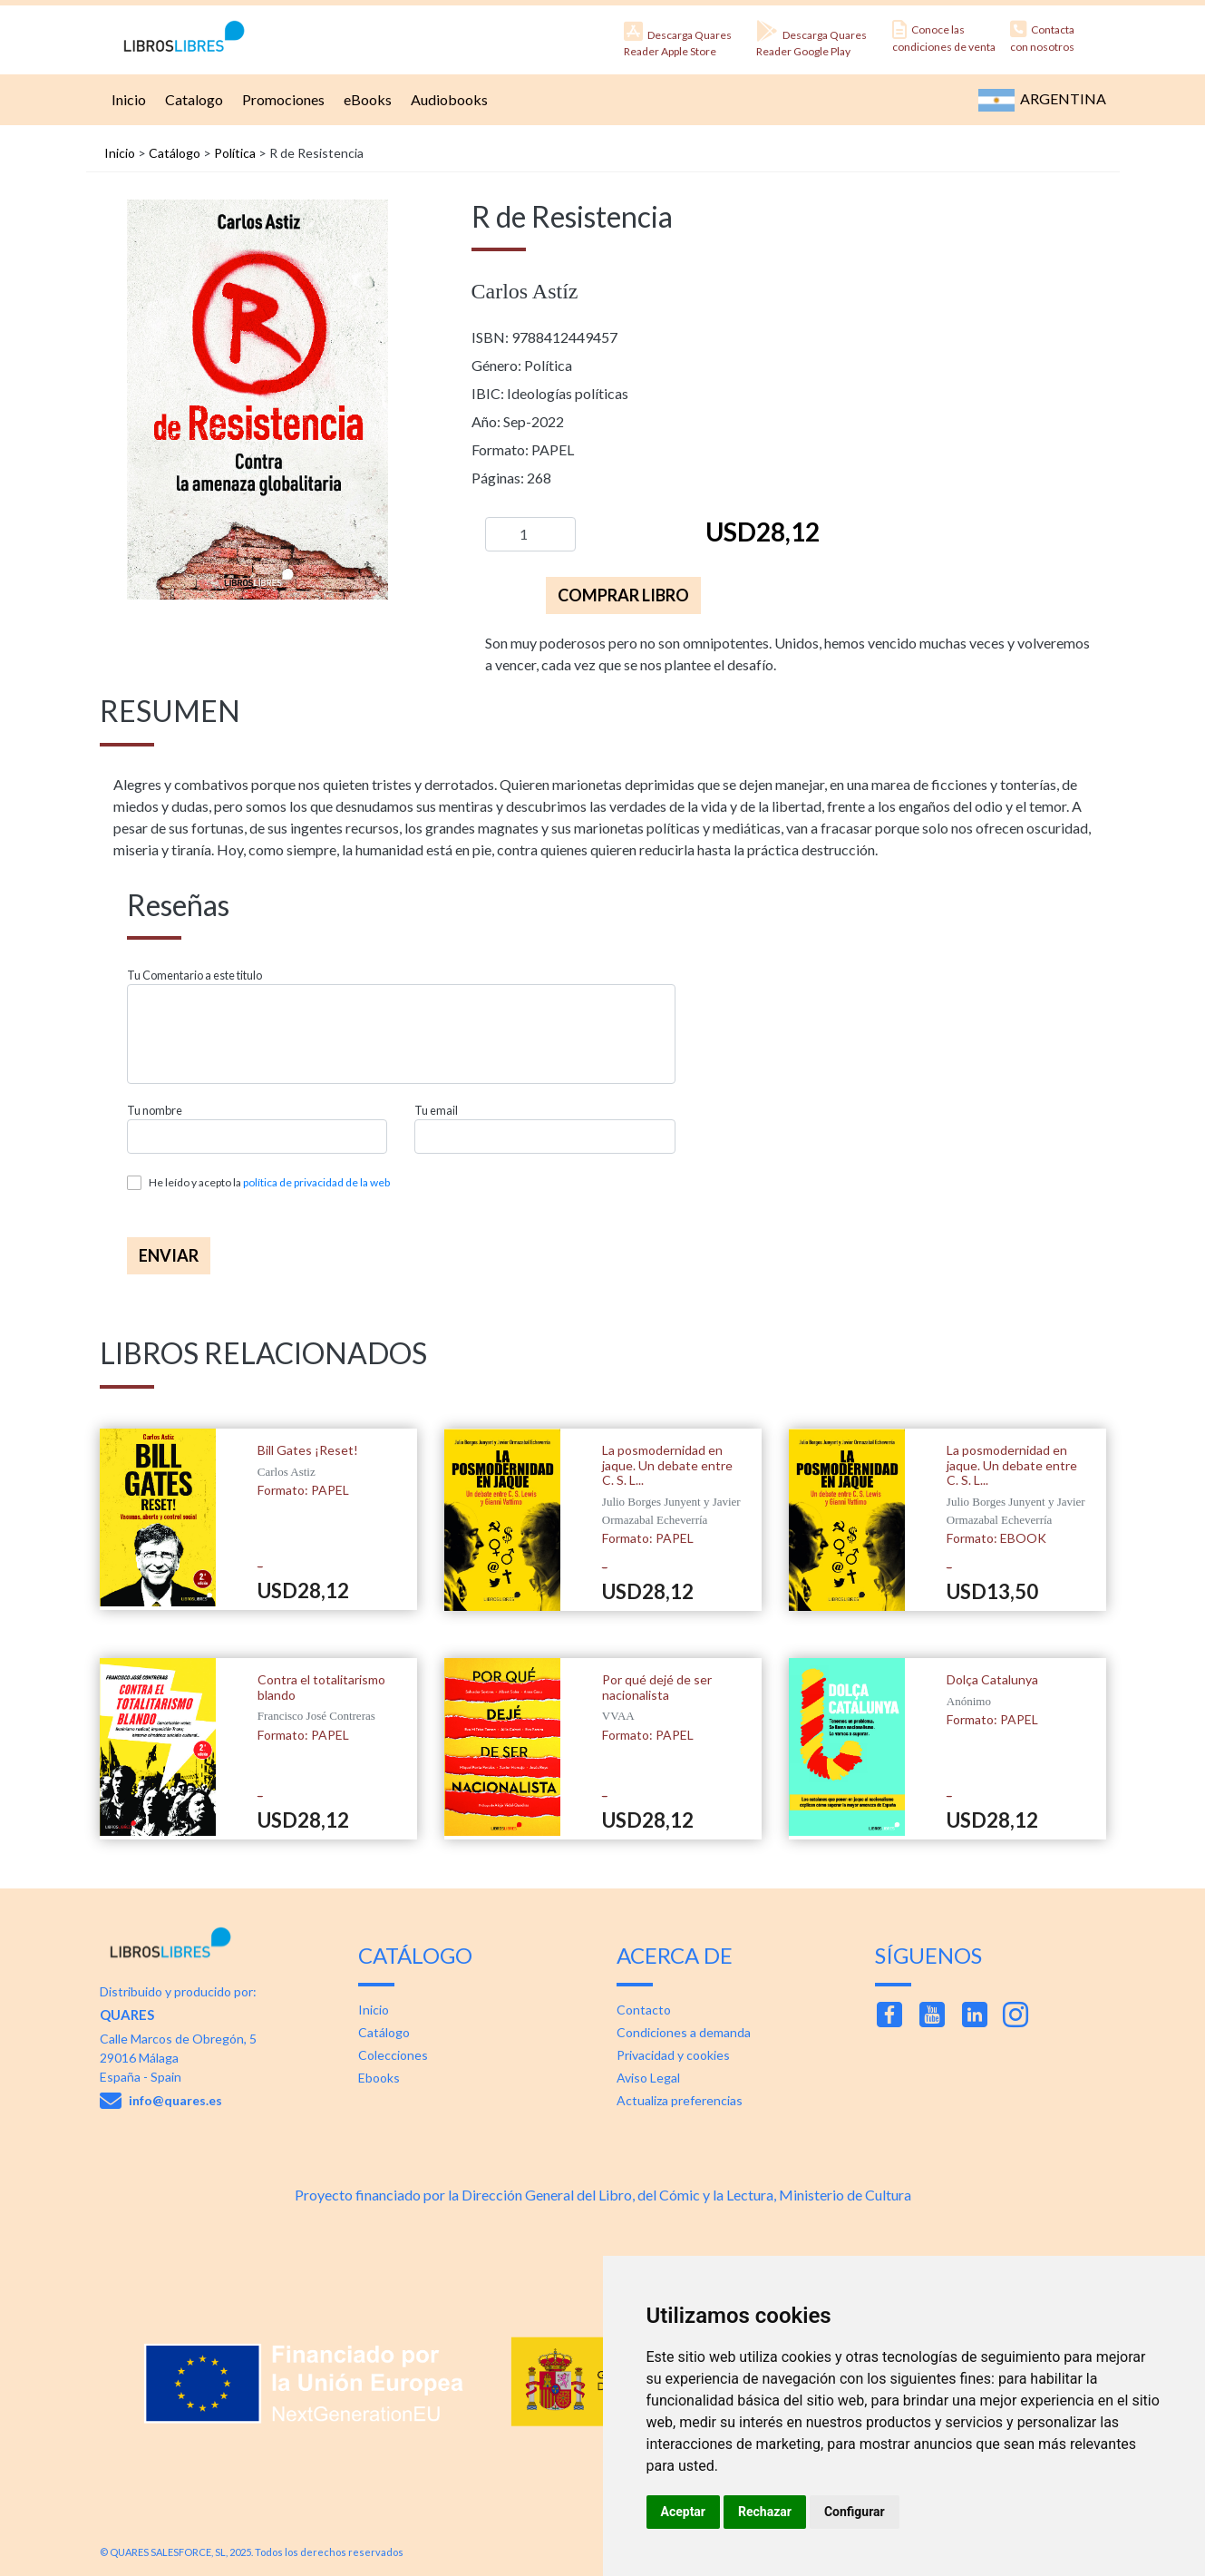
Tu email (436, 1110)
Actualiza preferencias (680, 2100)
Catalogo (191, 99)
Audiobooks (447, 99)
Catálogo (174, 153)
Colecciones (393, 2055)
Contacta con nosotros (1042, 37)
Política (235, 153)
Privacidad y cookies (673, 2055)
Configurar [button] (854, 2511)
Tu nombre (154, 1110)
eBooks (365, 99)
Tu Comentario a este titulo (194, 975)
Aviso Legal (648, 2077)
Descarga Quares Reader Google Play (811, 39)
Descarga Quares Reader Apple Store (678, 39)
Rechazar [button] (765, 2511)
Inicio (126, 99)
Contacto (644, 2009)
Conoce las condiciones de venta (944, 37)
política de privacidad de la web (316, 1182)
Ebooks (379, 2077)
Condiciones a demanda (684, 2032)
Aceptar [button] (683, 2511)
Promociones (281, 99)
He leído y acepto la (269, 1182)
